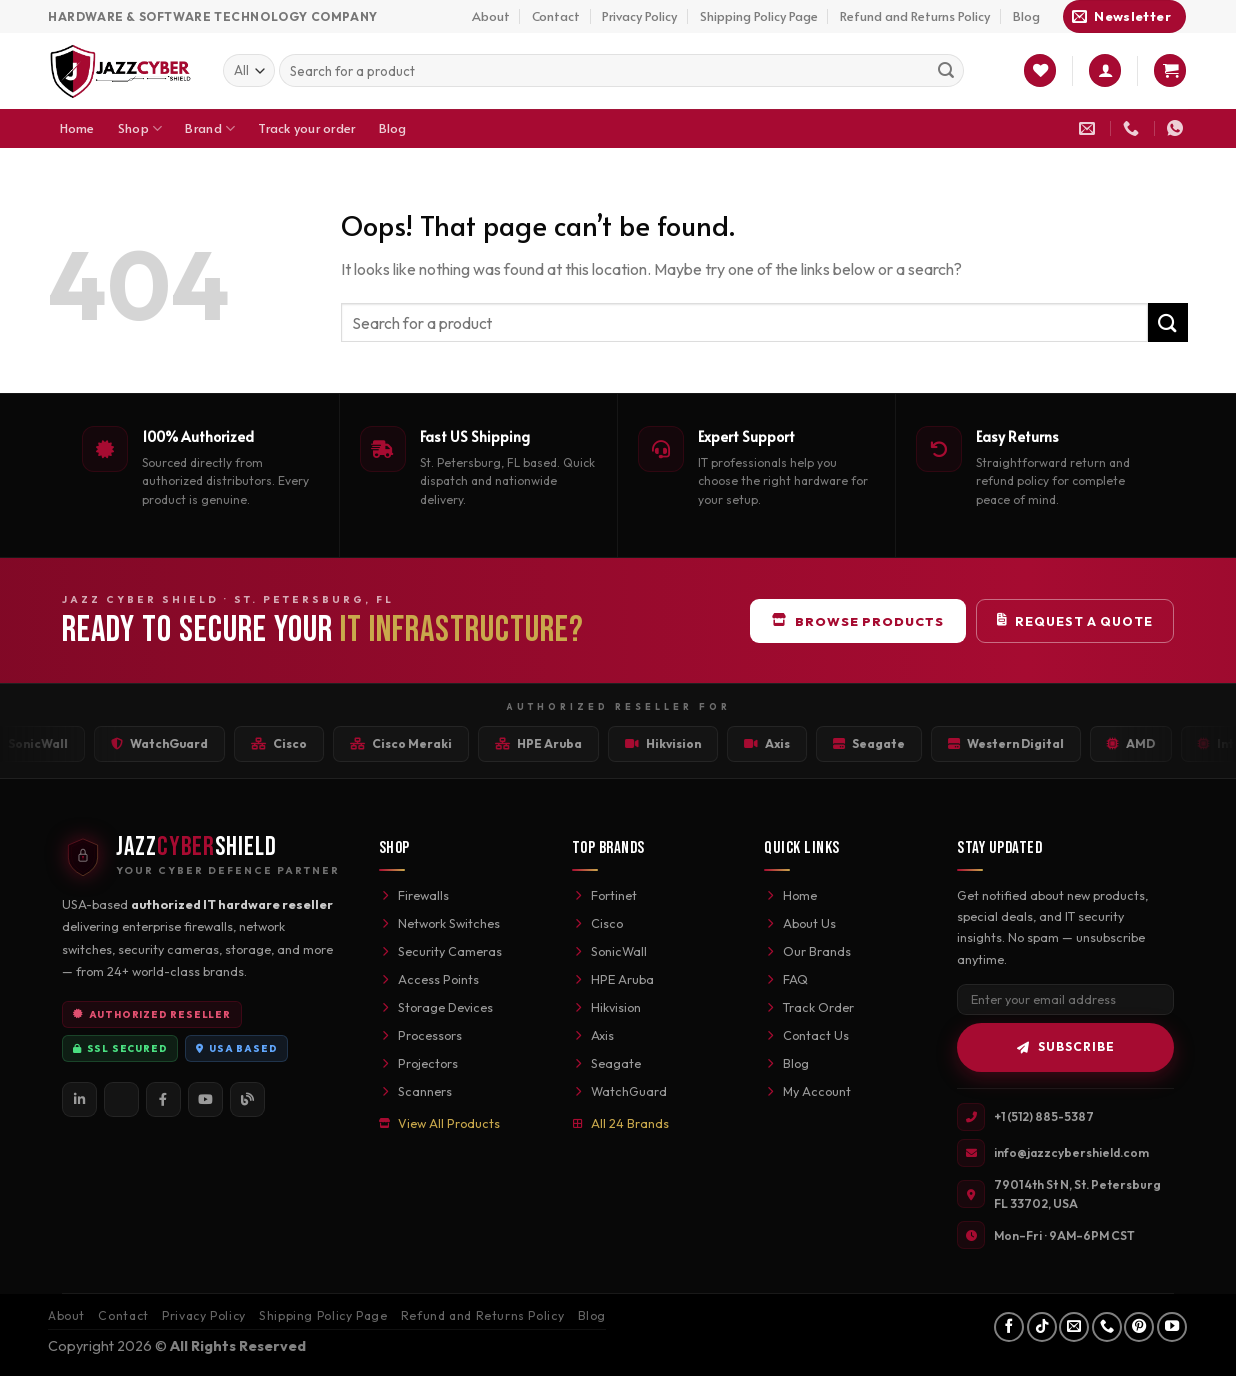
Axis (593, 1035)
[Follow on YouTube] (1172, 1327)
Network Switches (439, 923)
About (491, 16)
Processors (420, 1035)
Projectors (418, 1063)
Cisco (597, 923)
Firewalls (414, 895)
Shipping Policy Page (759, 16)
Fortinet (604, 895)
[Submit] (946, 71)
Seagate (606, 1063)
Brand (210, 128)
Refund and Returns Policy (915, 16)
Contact (556, 16)
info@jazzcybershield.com (1071, 1152)
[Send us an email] (1074, 1327)
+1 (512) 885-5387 (1044, 1116)
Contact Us (806, 1035)
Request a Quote (1075, 621)
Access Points (429, 979)
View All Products (439, 1123)
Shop (140, 128)
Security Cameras (440, 951)
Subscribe (1066, 1046)
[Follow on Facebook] (1009, 1327)
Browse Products (858, 621)
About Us (800, 923)
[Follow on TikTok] (1042, 1327)
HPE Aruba (613, 979)
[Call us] (1107, 1327)
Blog (1026, 16)
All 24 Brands (620, 1123)
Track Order (809, 1007)
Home (77, 128)
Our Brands (807, 951)
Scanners (415, 1091)
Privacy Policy (639, 16)
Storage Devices (436, 1007)
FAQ (786, 979)
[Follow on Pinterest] (1139, 1327)
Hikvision (606, 1007)
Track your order (306, 128)
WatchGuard (619, 1091)
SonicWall (609, 951)
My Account (807, 1091)
